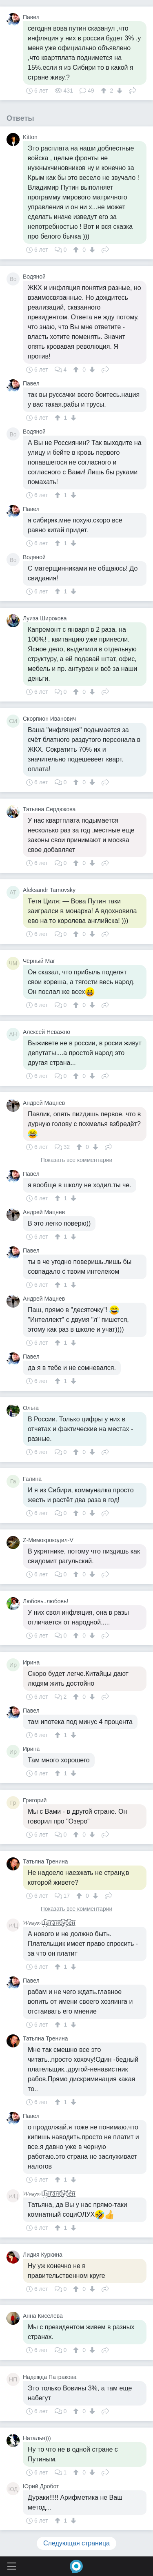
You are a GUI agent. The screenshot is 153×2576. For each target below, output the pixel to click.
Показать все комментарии (77, 1160)
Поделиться (133, 90)
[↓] (118, 90)
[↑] (105, 90)
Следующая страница (76, 2543)
